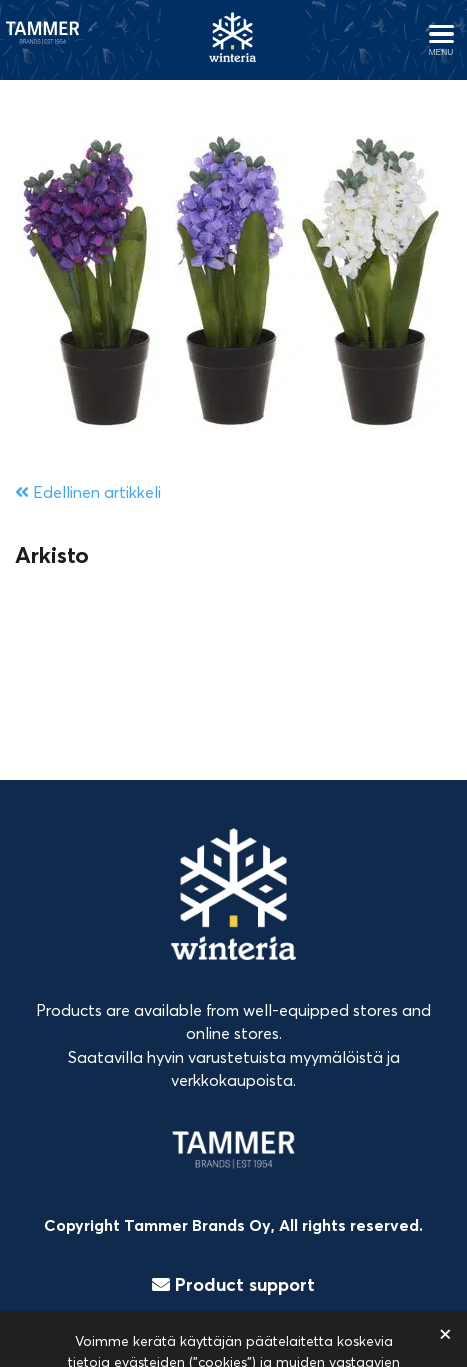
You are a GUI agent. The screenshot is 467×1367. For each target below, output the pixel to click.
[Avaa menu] (441, 40)
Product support (233, 1284)
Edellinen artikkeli (88, 492)
